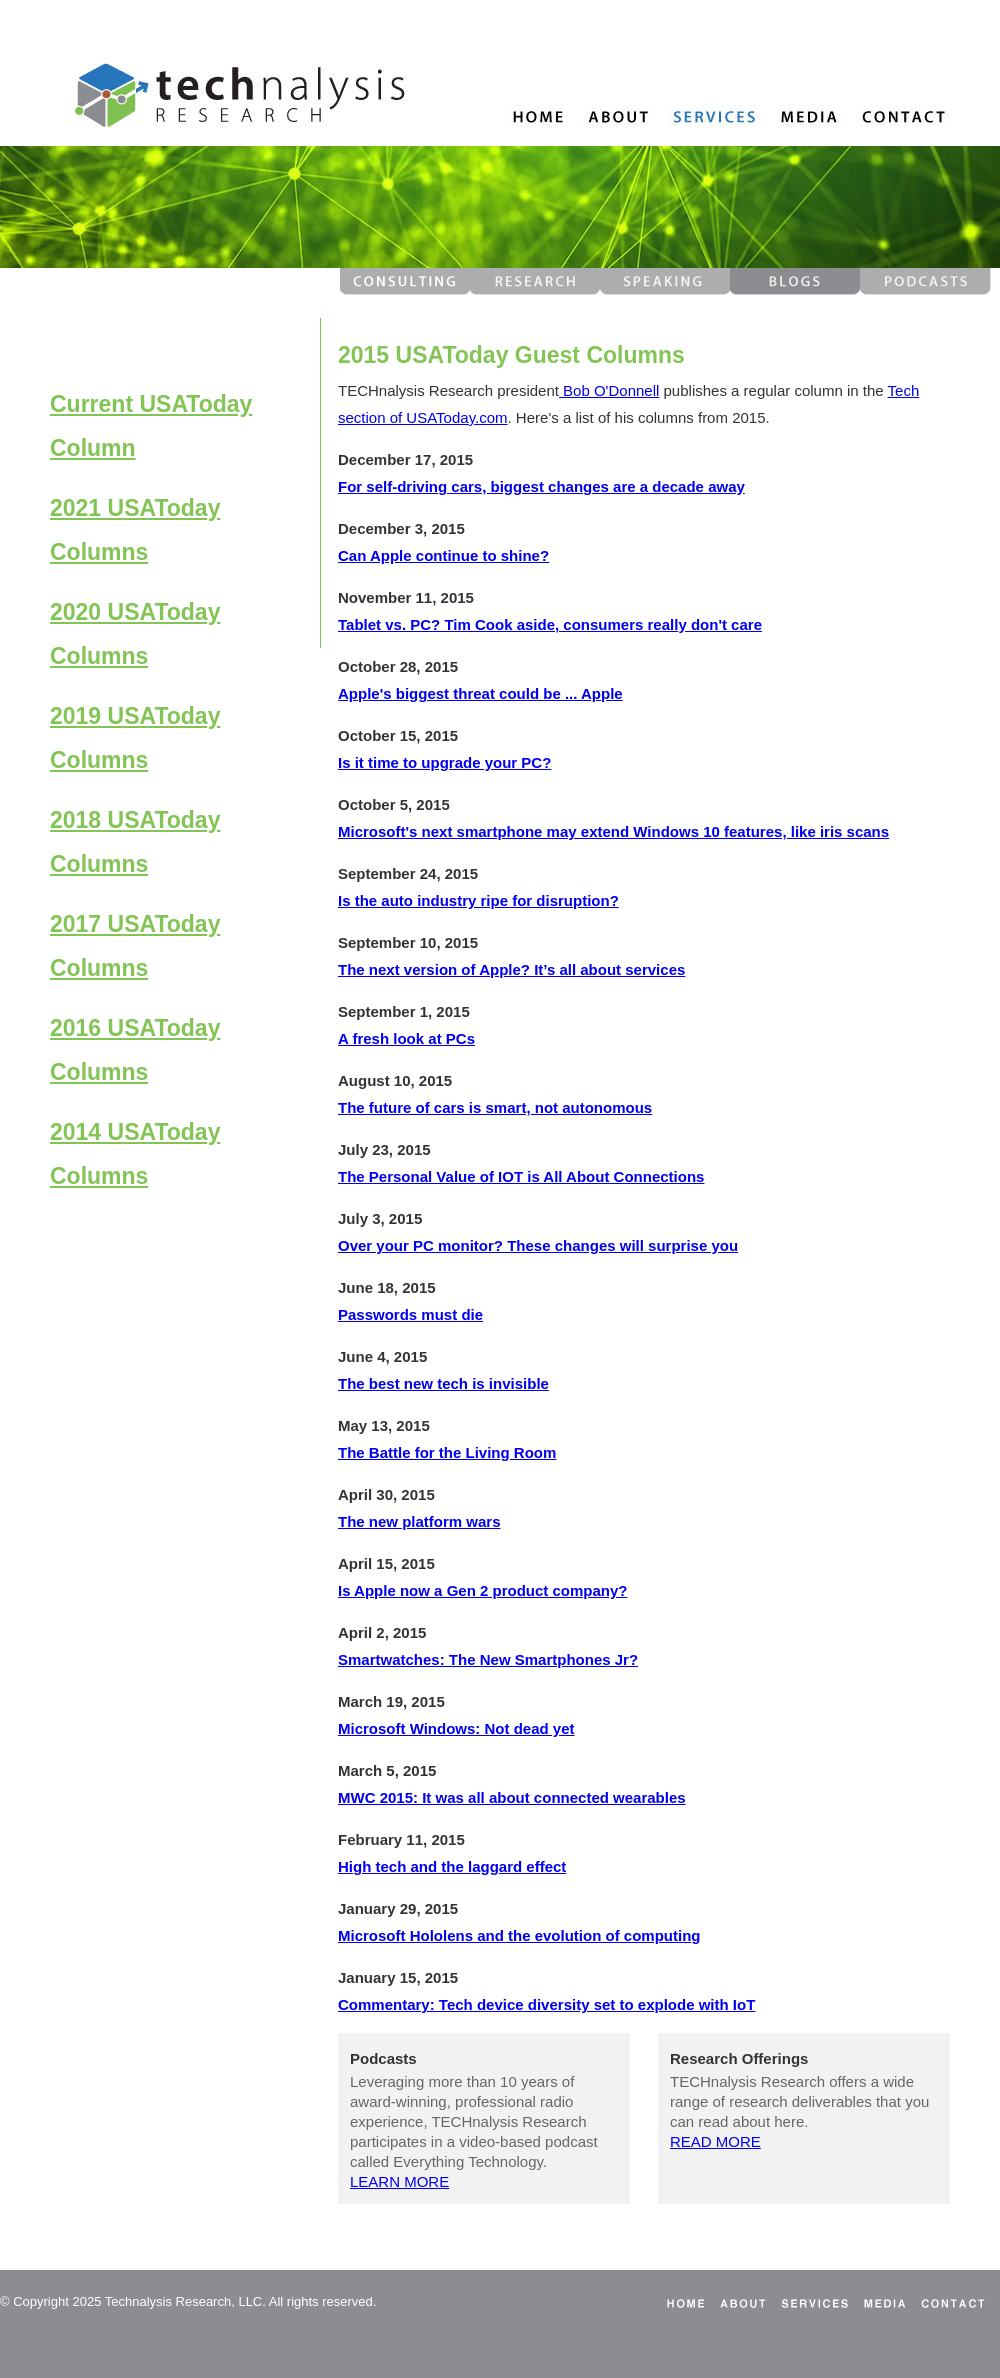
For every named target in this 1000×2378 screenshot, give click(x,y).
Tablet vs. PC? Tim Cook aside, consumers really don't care (550, 624)
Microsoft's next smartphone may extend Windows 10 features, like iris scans (613, 831)
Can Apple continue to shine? (443, 555)
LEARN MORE (399, 2181)
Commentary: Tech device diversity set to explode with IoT (546, 2004)
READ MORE (715, 2141)
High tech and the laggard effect (452, 1866)
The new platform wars (419, 1521)
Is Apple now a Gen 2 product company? (482, 1590)
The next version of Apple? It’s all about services (511, 969)
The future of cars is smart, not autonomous (495, 1107)
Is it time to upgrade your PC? (444, 762)
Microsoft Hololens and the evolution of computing (519, 1935)
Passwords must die (410, 1314)
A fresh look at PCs (406, 1038)
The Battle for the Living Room (447, 1452)
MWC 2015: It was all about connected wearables (512, 1797)
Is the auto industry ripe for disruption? (478, 900)
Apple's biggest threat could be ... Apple (480, 693)
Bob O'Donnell (609, 390)
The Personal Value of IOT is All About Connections (521, 1176)
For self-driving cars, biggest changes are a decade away (541, 486)
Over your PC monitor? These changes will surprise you (538, 1245)
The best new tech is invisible (443, 1383)
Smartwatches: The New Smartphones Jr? (488, 1659)
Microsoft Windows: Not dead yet (456, 1728)
